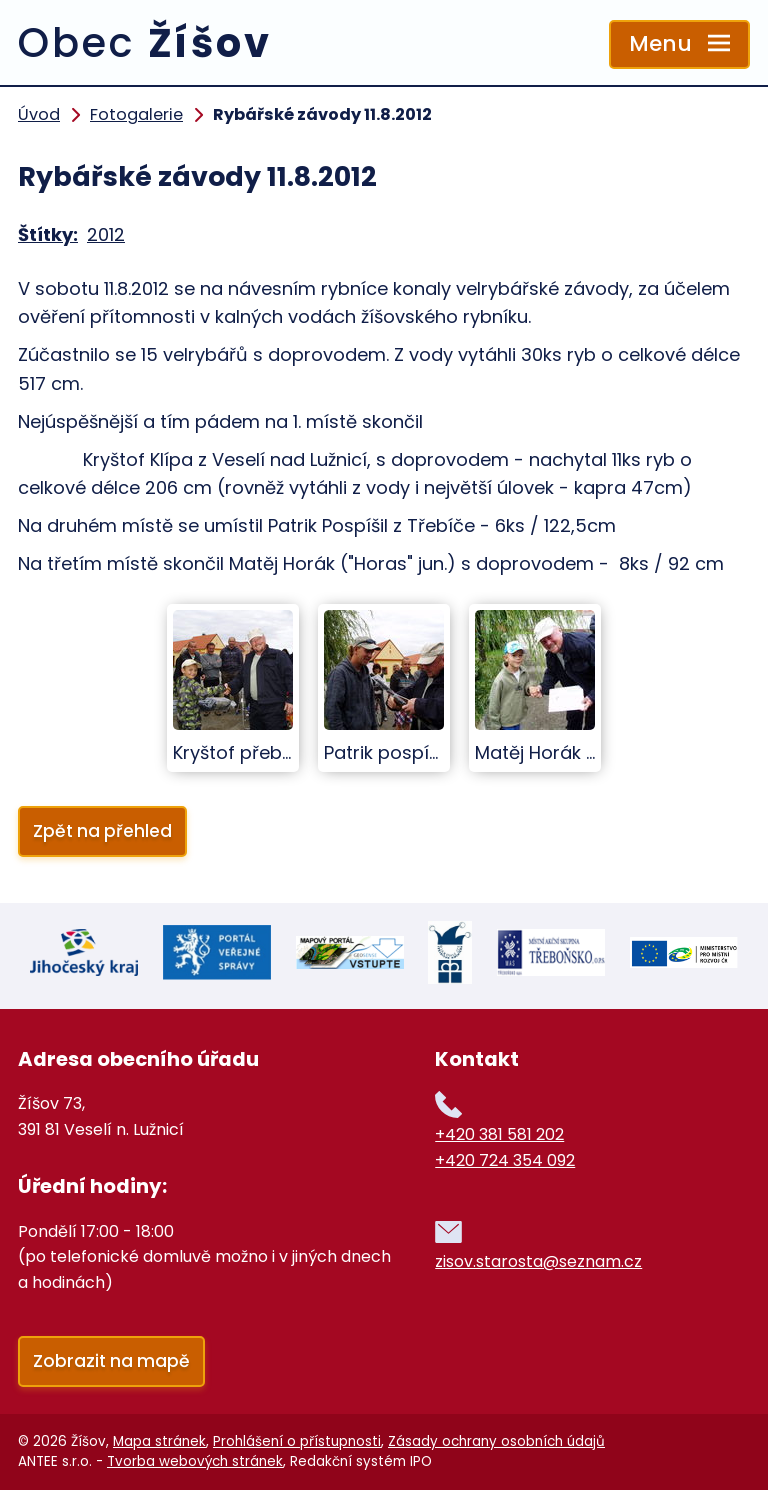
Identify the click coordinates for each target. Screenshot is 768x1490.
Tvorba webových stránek (195, 1461)
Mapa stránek (159, 1441)
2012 (106, 234)
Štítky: (48, 234)
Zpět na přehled (102, 831)
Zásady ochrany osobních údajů (496, 1441)
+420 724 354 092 (505, 1160)
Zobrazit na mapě (111, 1361)
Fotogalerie (136, 114)
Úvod (39, 114)
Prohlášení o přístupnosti (297, 1441)
